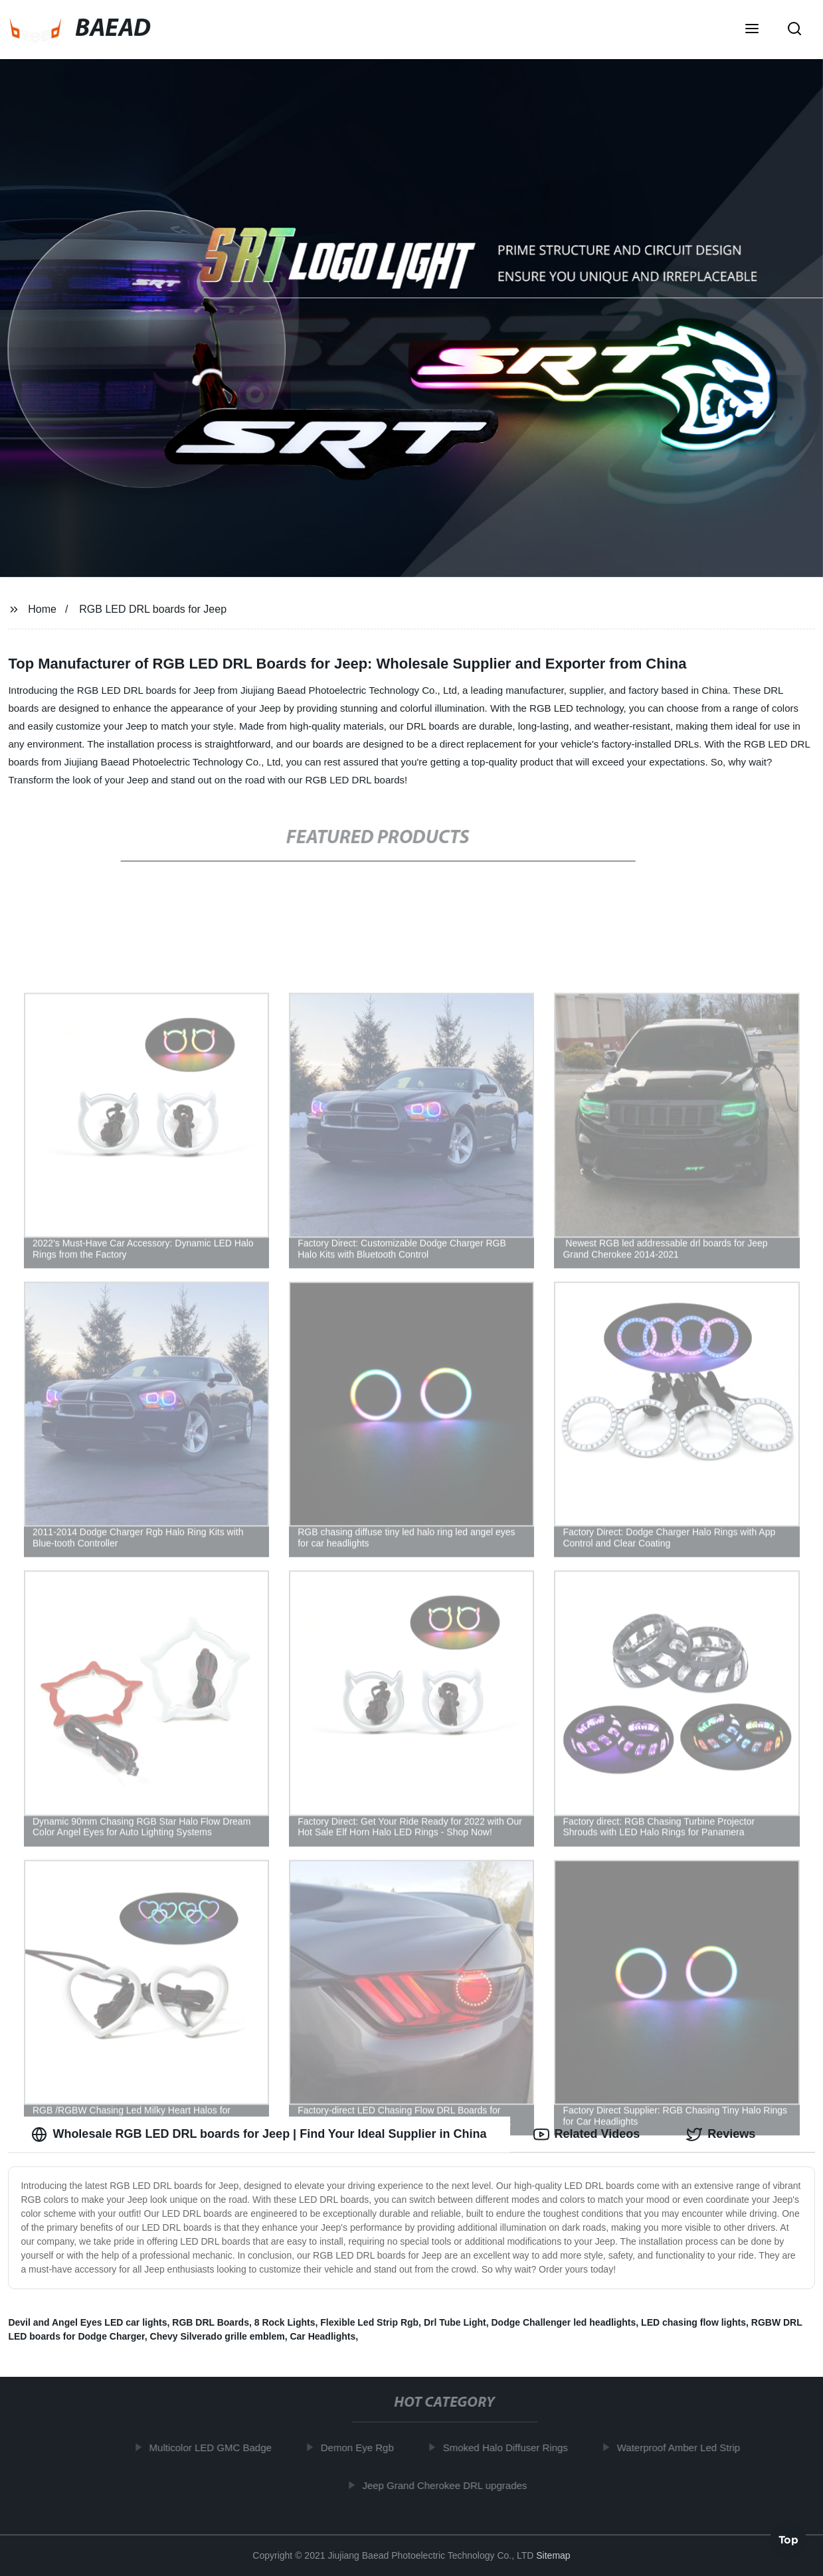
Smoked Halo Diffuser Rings (510, 2447)
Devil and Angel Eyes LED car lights (87, 2322)
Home (42, 609)
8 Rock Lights (285, 2322)
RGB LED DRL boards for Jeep (153, 609)
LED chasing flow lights (693, 2322)
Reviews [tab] (720, 2134)
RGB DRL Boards (210, 2322)
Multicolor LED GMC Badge (215, 2447)
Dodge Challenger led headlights (564, 2322)
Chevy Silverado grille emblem (217, 2336)
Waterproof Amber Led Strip (683, 2447)
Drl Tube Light (455, 2322)
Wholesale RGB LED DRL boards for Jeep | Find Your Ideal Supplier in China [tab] (258, 2134)
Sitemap (553, 2555)
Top (788, 2541)
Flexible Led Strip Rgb (369, 2322)
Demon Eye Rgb (362, 2447)
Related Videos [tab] (586, 2134)
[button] (752, 30)
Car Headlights (322, 2336)
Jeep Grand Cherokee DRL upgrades (449, 2485)
